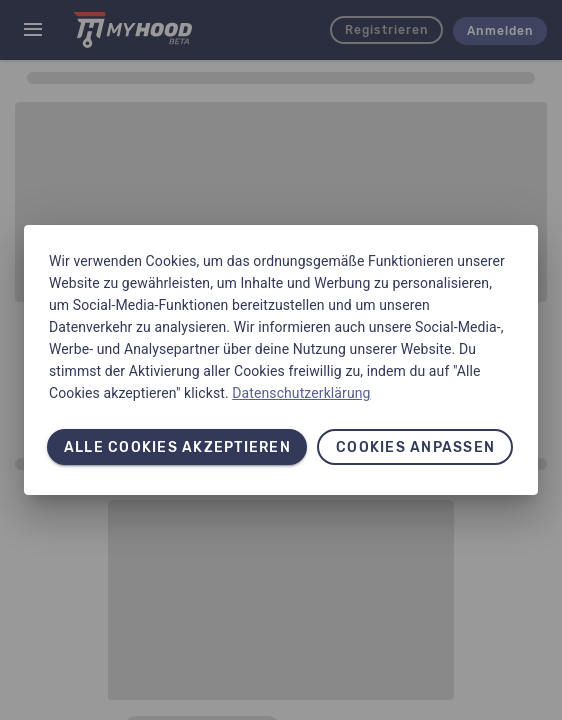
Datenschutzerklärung (301, 393)
